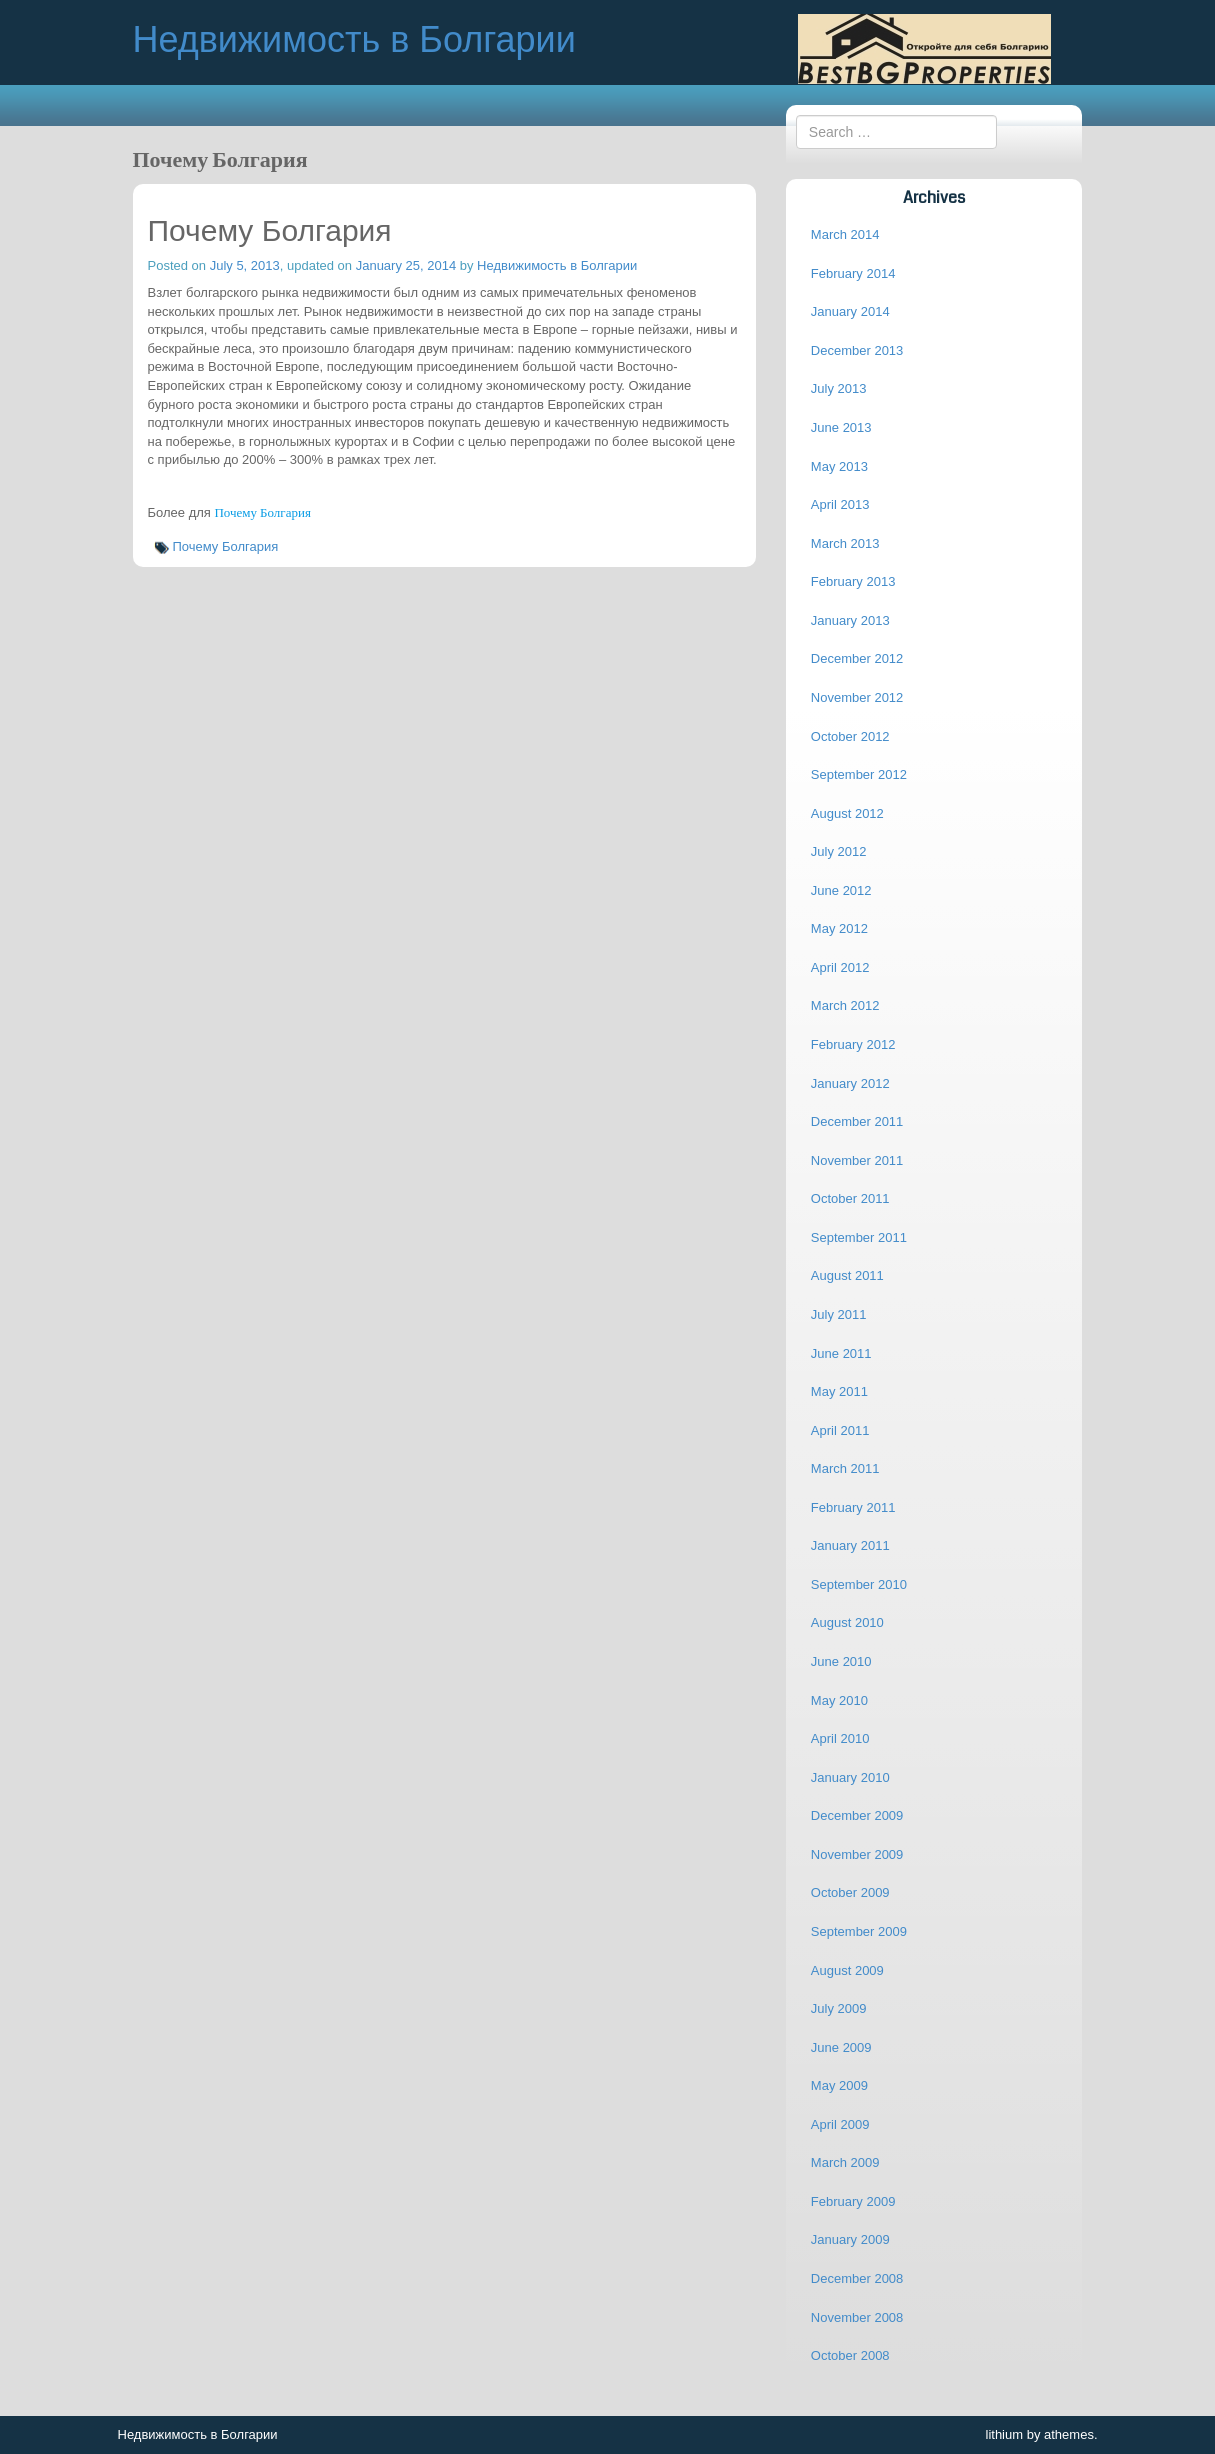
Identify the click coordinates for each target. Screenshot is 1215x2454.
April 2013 (840, 504)
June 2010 (841, 1661)
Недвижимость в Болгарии (557, 265)
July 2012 (839, 851)
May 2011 (839, 1391)
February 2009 (853, 2201)
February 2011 (853, 1507)
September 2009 (859, 1931)
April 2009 (840, 2124)
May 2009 (839, 2085)
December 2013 (857, 350)
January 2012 (850, 1083)
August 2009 (847, 1970)
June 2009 (841, 2047)
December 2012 (857, 658)
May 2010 (839, 1700)
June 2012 (841, 890)
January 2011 (850, 1545)
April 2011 (840, 1430)
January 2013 (850, 620)
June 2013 (841, 427)
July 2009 (839, 2008)
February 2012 (853, 1044)
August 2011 (847, 1275)
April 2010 (840, 1738)
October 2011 (850, 1198)
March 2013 (845, 543)
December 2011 (857, 1121)
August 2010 (847, 1622)
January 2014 (850, 311)
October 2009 (850, 1892)
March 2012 (845, 1005)
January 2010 (850, 1777)
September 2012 (859, 774)
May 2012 (839, 928)
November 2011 (857, 1160)
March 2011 (845, 1468)
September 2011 (859, 1237)
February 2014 (853, 273)
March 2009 (845, 2162)
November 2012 (857, 697)
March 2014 (845, 234)
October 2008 (850, 2355)
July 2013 (839, 388)
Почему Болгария (262, 513)
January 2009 (850, 2239)
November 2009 (857, 1854)
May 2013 (839, 466)
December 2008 (857, 2278)
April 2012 (840, 967)
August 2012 (847, 813)
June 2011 (841, 1353)
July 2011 (839, 1314)
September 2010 (859, 1584)
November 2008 (857, 2317)
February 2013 (853, 581)
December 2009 (857, 1815)
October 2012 (850, 736)
